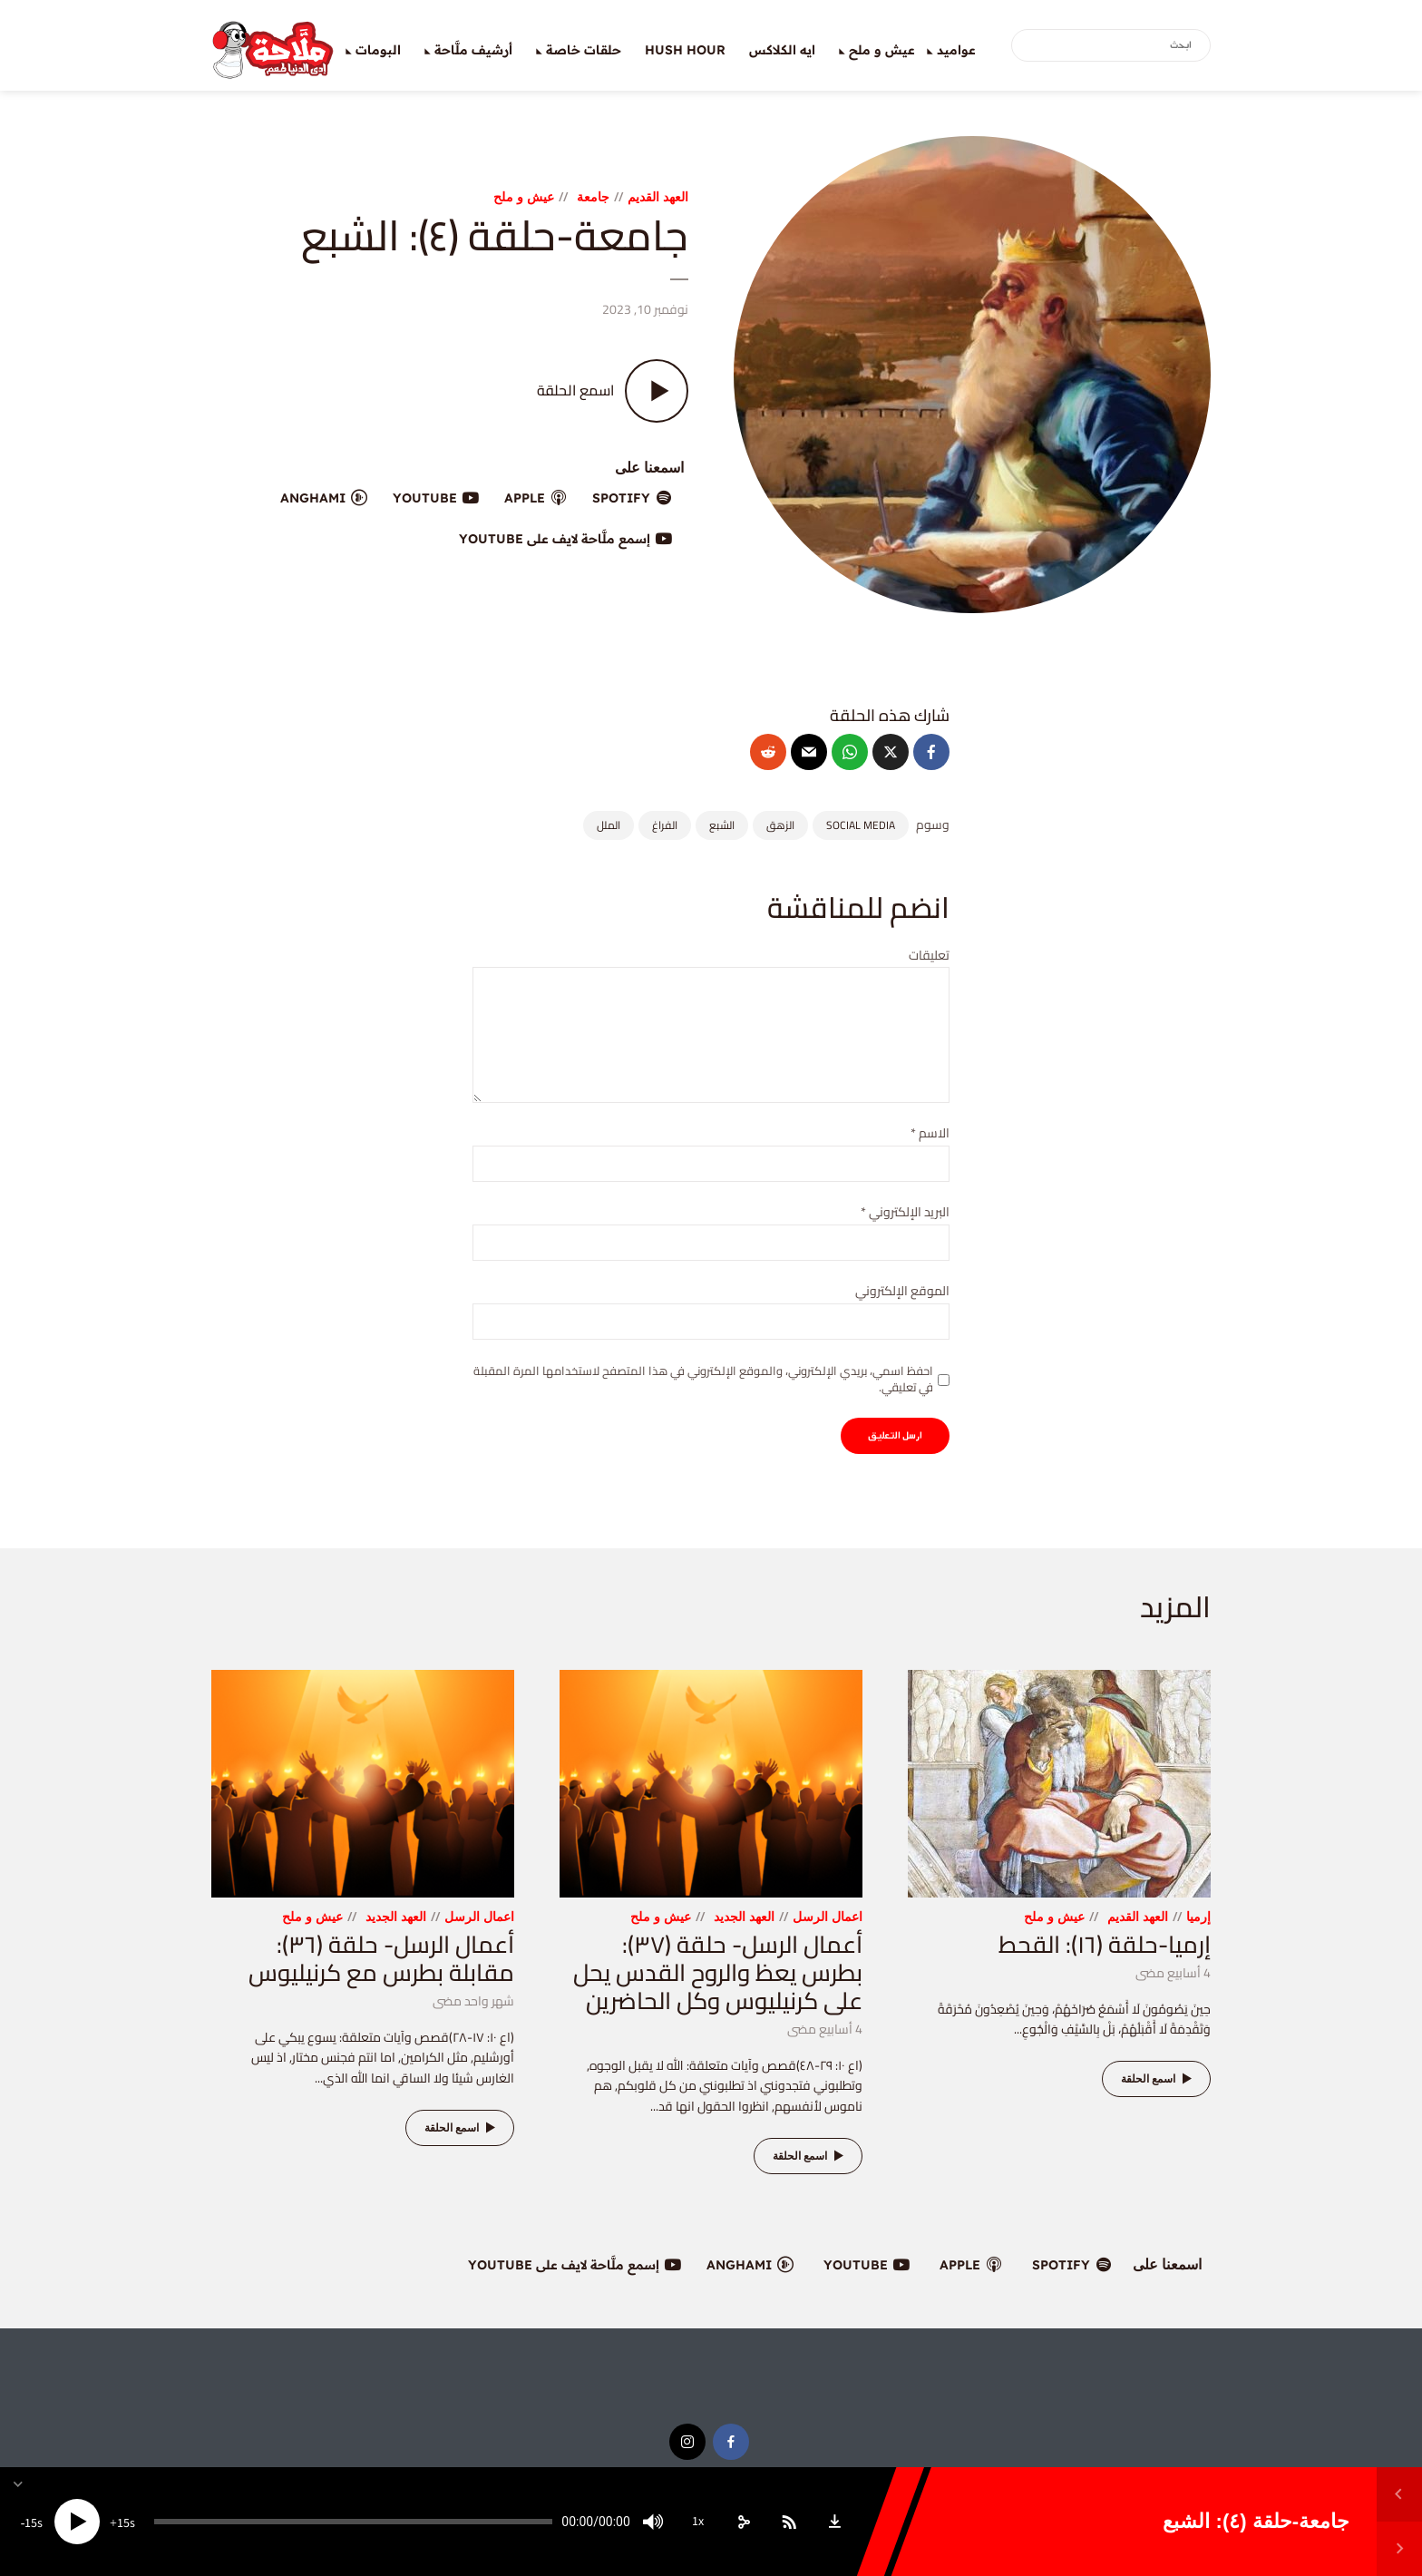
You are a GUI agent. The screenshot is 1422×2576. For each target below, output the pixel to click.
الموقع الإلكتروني (902, 1291)
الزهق (780, 825)
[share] (743, 2521)
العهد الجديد (744, 1916)
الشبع (722, 825)
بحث (1028, 46)
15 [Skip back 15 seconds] (30, 2523)
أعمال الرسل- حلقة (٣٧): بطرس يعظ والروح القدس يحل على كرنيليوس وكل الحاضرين (717, 1972)
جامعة (593, 196)
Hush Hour (685, 50)
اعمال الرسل (827, 1916)
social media (860, 825)
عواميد (956, 50)
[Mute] (653, 2521)
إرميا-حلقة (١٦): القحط (1104, 1944)
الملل (608, 825)
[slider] (353, 2521)
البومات (378, 50)
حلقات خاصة (583, 50)
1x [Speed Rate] (698, 2521)
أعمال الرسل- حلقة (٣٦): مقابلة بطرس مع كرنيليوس (381, 1958)
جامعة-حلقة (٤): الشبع (1256, 2521)
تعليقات (929, 955)
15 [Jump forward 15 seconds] (123, 2523)
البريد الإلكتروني (905, 1212)
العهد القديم (658, 196)
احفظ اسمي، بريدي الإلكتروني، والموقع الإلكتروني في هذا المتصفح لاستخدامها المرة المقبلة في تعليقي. (703, 1378)
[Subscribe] (789, 2521)
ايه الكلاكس (782, 50)
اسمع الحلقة (1159, 2079)
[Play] (77, 2521)
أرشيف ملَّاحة (473, 50)
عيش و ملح (882, 50)
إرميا (1198, 1916)
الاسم (930, 1133)
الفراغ (664, 825)
